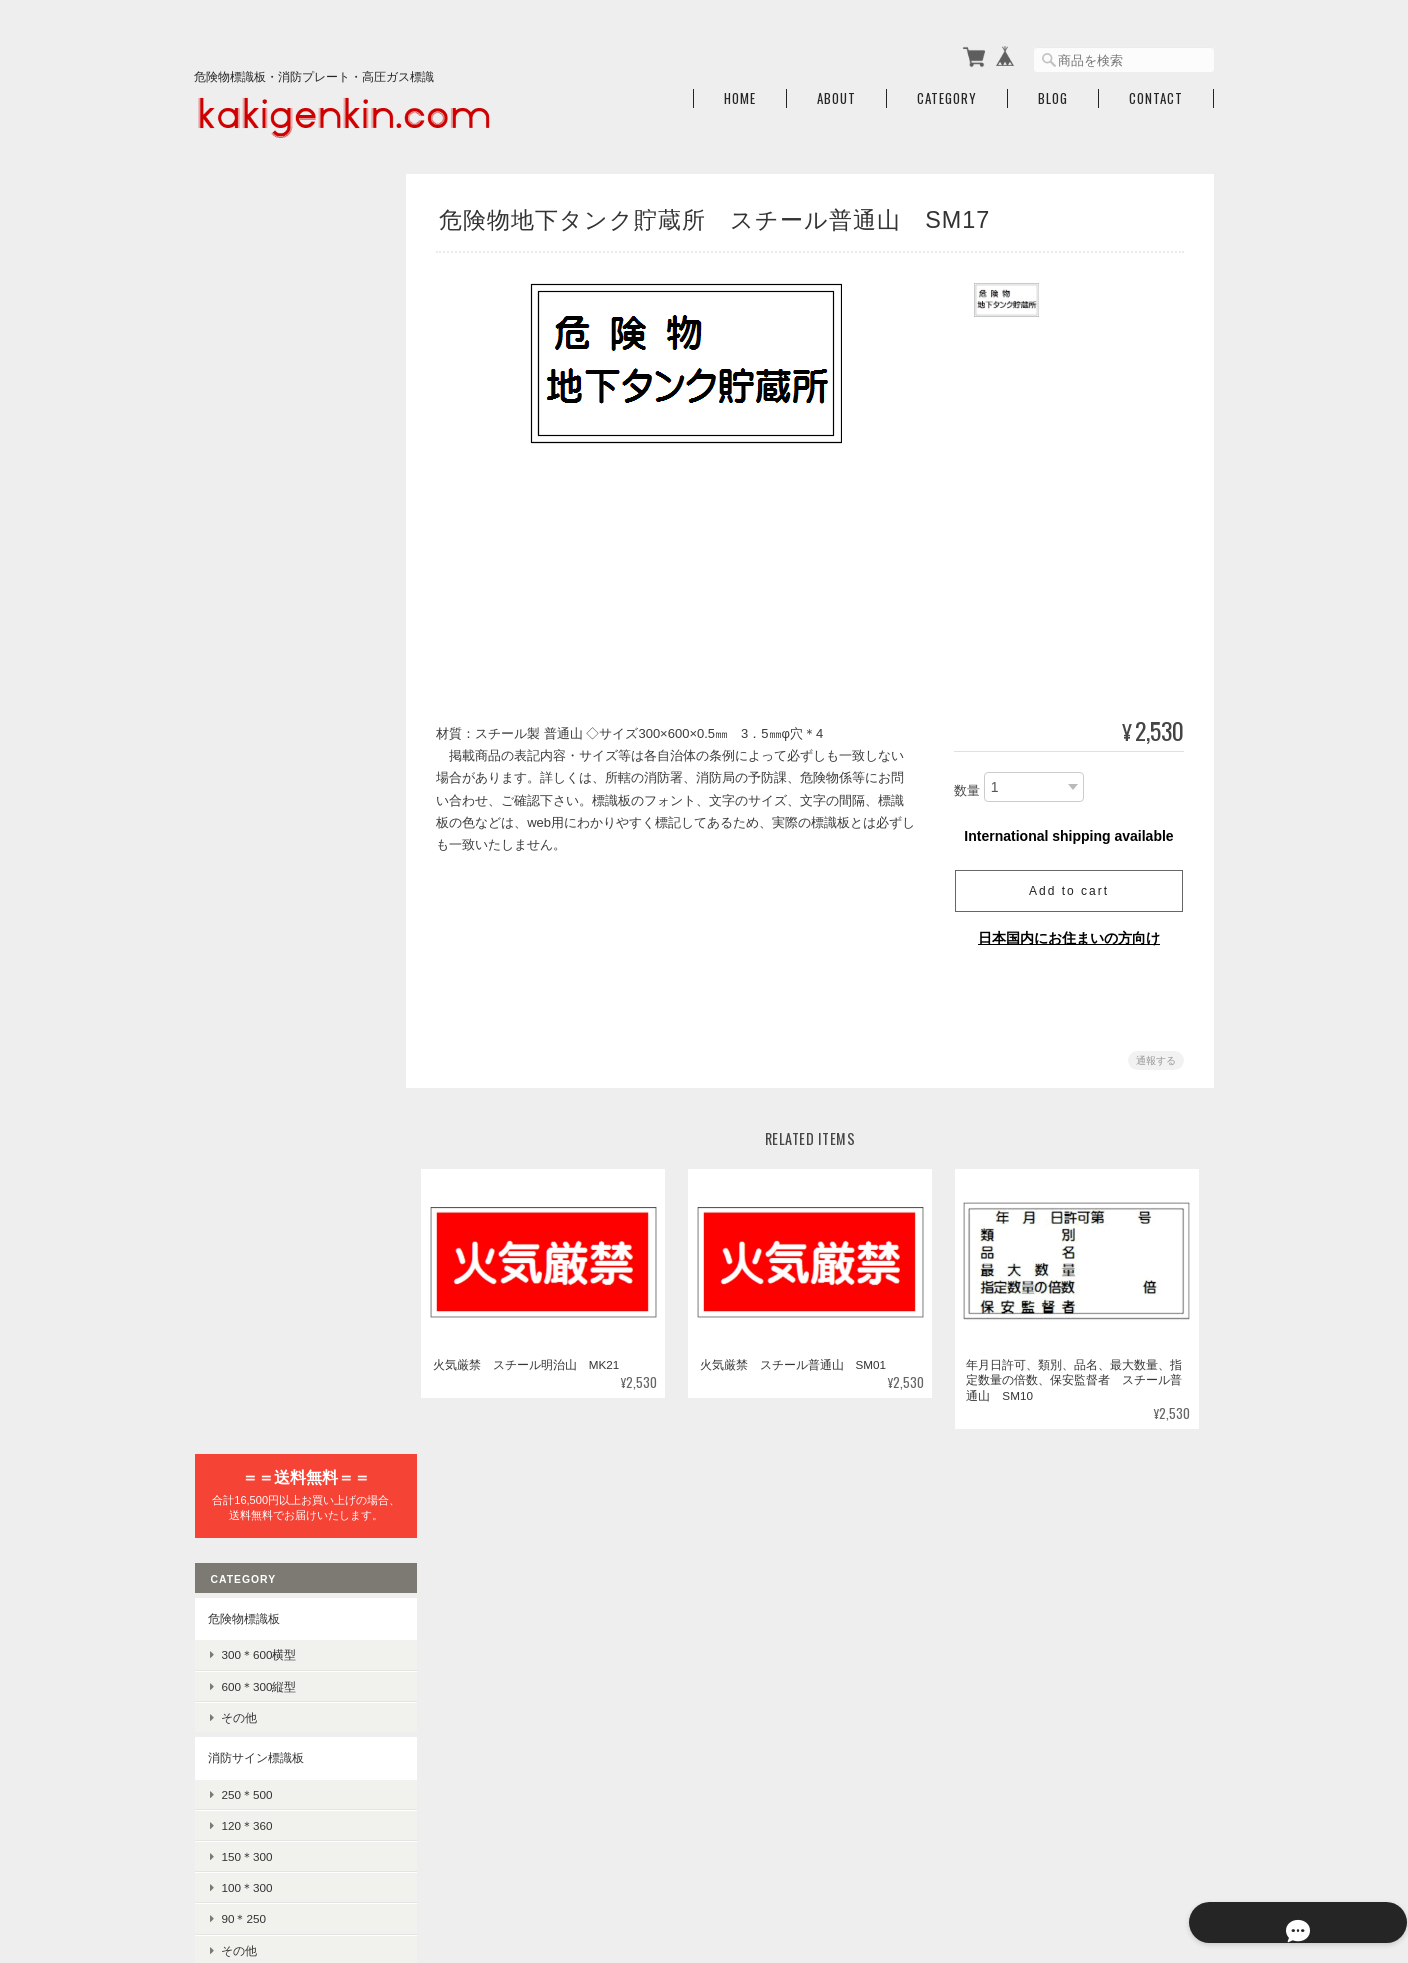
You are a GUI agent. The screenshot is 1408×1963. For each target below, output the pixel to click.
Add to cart (1069, 884)
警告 (232, 1358)
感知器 (238, 1467)
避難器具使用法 (262, 755)
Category (947, 92)
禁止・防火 (250, 1327)
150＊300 (245, 585)
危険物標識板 (243, 347)
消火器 (238, 1436)
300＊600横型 (257, 383)
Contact (1156, 92)
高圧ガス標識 (243, 904)
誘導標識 (244, 818)
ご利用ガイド (243, 1567)
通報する (1156, 1053)
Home (740, 92)
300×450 (243, 1080)
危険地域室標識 (249, 1044)
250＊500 (245, 522)
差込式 (238, 1250)
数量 (967, 784)
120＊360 (245, 554)
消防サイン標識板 (255, 486)
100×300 (243, 1143)
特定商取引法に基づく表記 (279, 1613)
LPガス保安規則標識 (275, 972)
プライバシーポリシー (993, 1860)
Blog (1053, 92)
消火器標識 (237, 858)
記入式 (238, 1219)
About (836, 92)
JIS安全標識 (239, 1291)
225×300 (243, 1111)
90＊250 (242, 647)
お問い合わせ (243, 1660)
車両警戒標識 (256, 941)
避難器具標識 (243, 719)
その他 (238, 446)
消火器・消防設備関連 (267, 1399)
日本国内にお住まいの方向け (1069, 931)
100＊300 (245, 616)
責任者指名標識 (249, 1183)
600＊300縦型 (257, 415)
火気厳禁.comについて (849, 1860)
